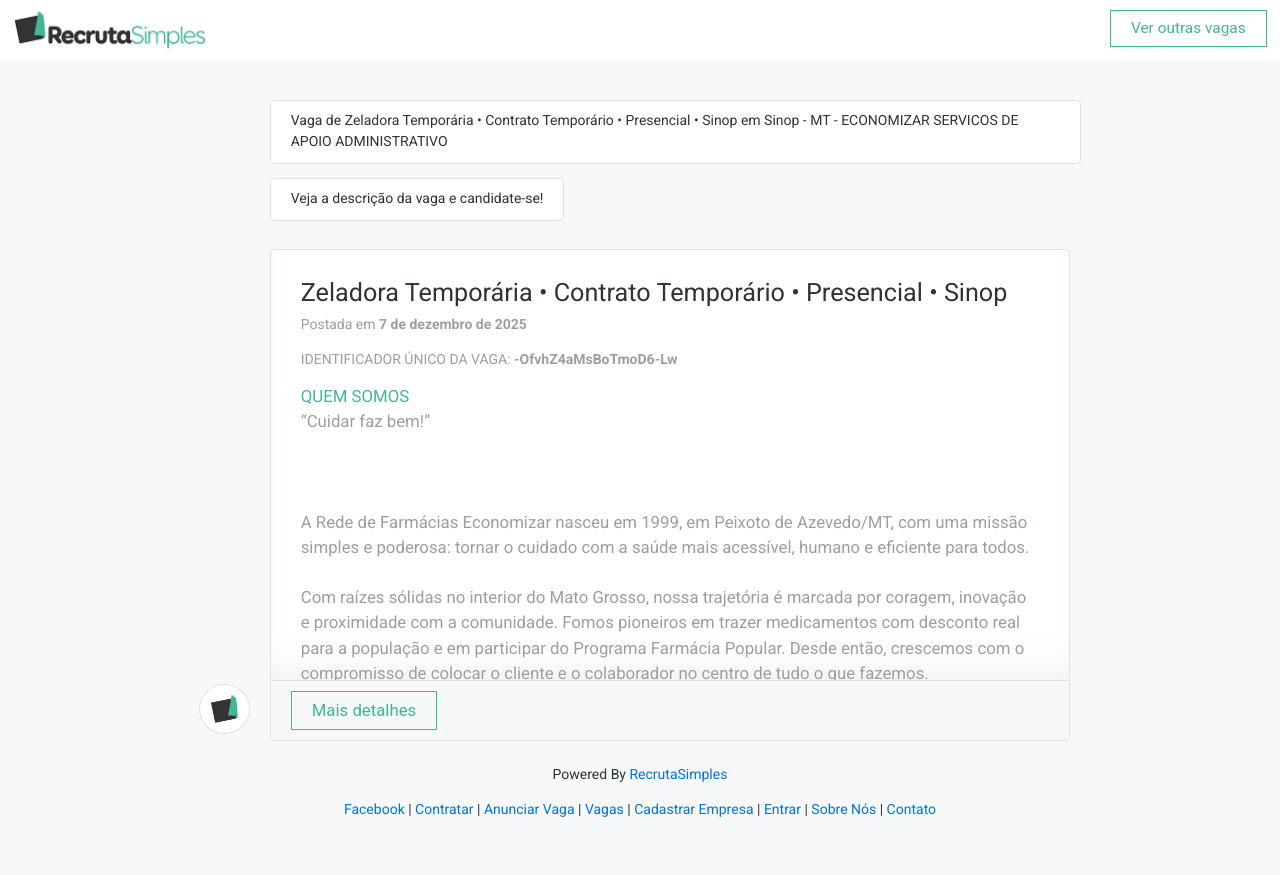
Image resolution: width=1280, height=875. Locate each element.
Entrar (782, 810)
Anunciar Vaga (529, 810)
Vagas (604, 810)
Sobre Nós (843, 810)
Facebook (374, 810)
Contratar (444, 810)
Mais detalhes (364, 710)
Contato (911, 810)
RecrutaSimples (678, 775)
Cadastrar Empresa (693, 810)
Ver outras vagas (1188, 28)
